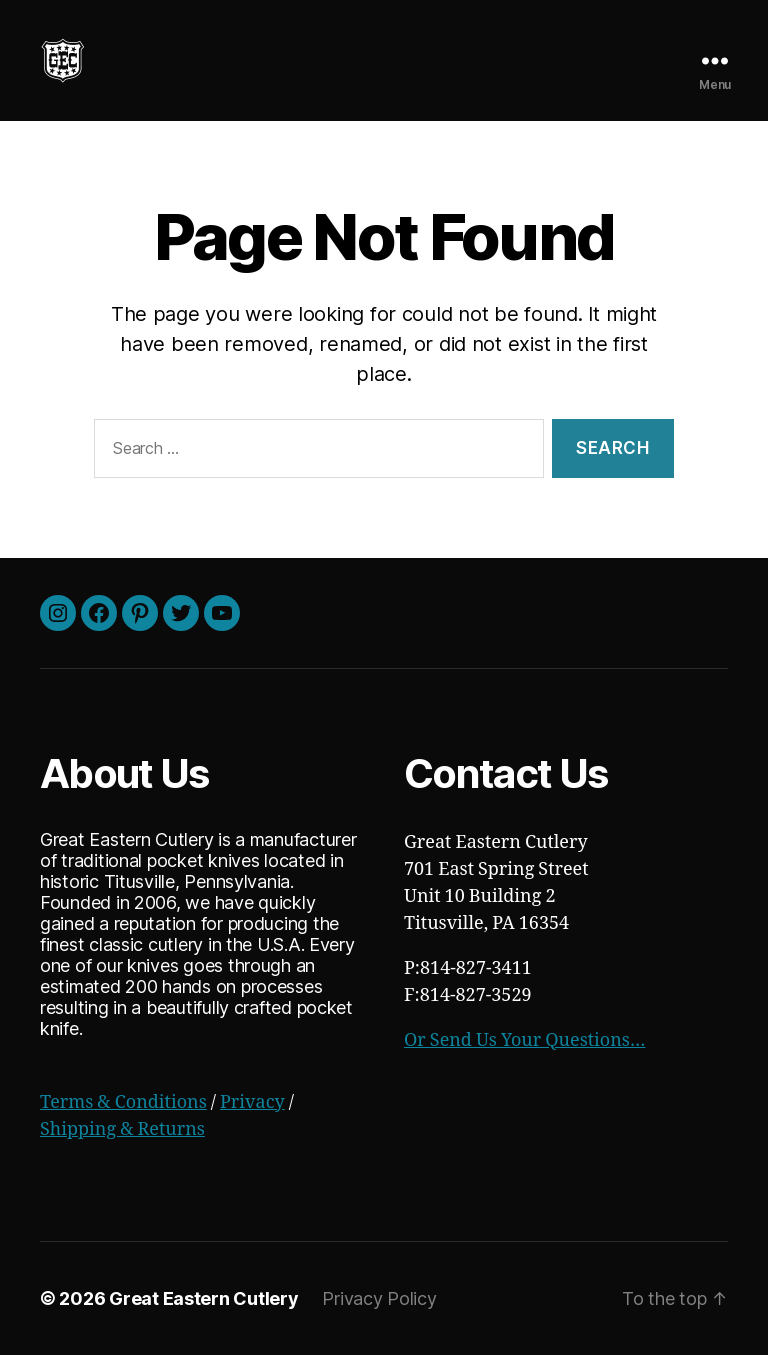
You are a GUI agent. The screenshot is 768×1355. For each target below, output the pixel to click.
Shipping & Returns (122, 1129)
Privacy (252, 1102)
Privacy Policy (379, 1298)
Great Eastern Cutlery (203, 1298)
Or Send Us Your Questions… (524, 1040)
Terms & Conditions (123, 1102)
